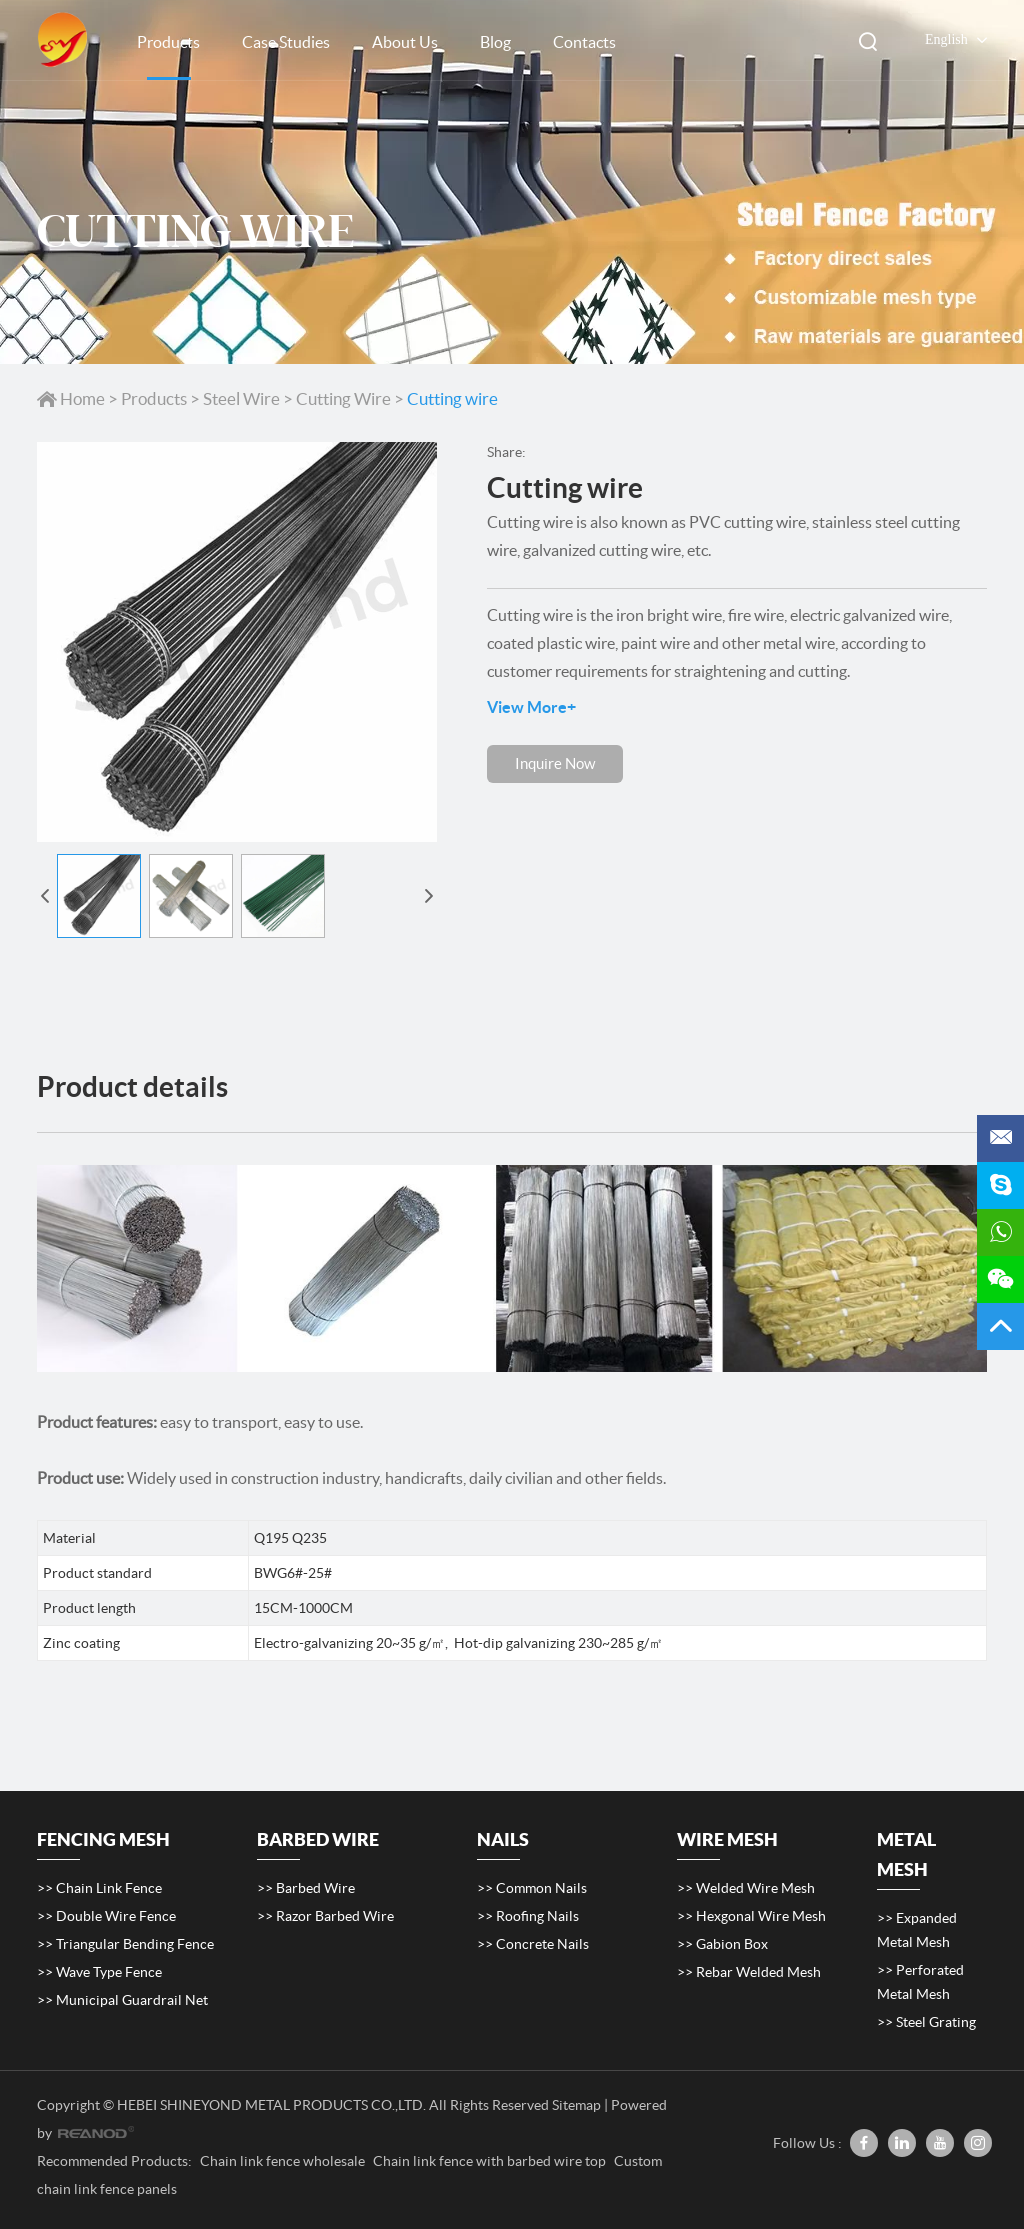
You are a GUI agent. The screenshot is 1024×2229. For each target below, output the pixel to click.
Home (72, 398)
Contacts (584, 42)
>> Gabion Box (722, 1944)
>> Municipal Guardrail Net (122, 2000)
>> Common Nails (532, 1888)
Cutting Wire (343, 398)
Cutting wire (452, 398)
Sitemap (576, 2105)
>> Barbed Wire (306, 1888)
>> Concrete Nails (533, 1944)
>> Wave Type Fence (99, 1972)
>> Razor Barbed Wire (325, 1916)
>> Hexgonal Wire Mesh (751, 1916)
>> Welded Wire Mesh (746, 1888)
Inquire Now (555, 763)
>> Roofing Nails (528, 1916)
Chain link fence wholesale (284, 2161)
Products (168, 42)
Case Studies (286, 42)
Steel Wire (241, 398)
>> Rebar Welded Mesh (749, 1972)
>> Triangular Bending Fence (125, 1944)
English (931, 40)
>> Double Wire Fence (106, 1916)
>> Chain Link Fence (99, 1888)
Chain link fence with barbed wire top (491, 2161)
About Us (405, 42)
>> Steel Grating (926, 2022)
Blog (495, 42)
